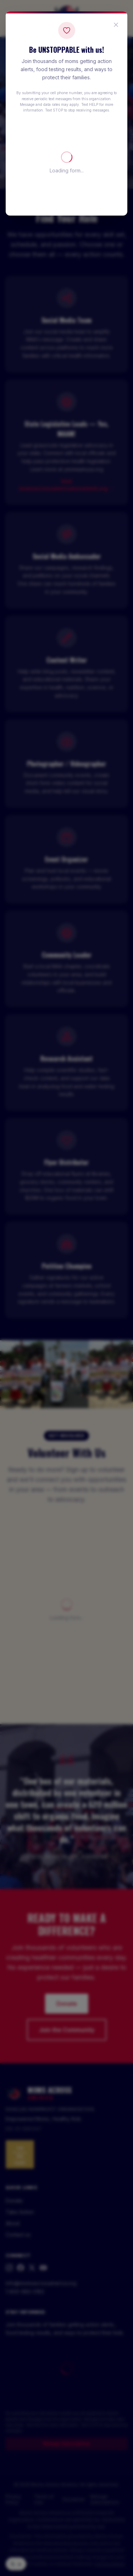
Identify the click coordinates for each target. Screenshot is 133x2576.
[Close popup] (116, 24)
